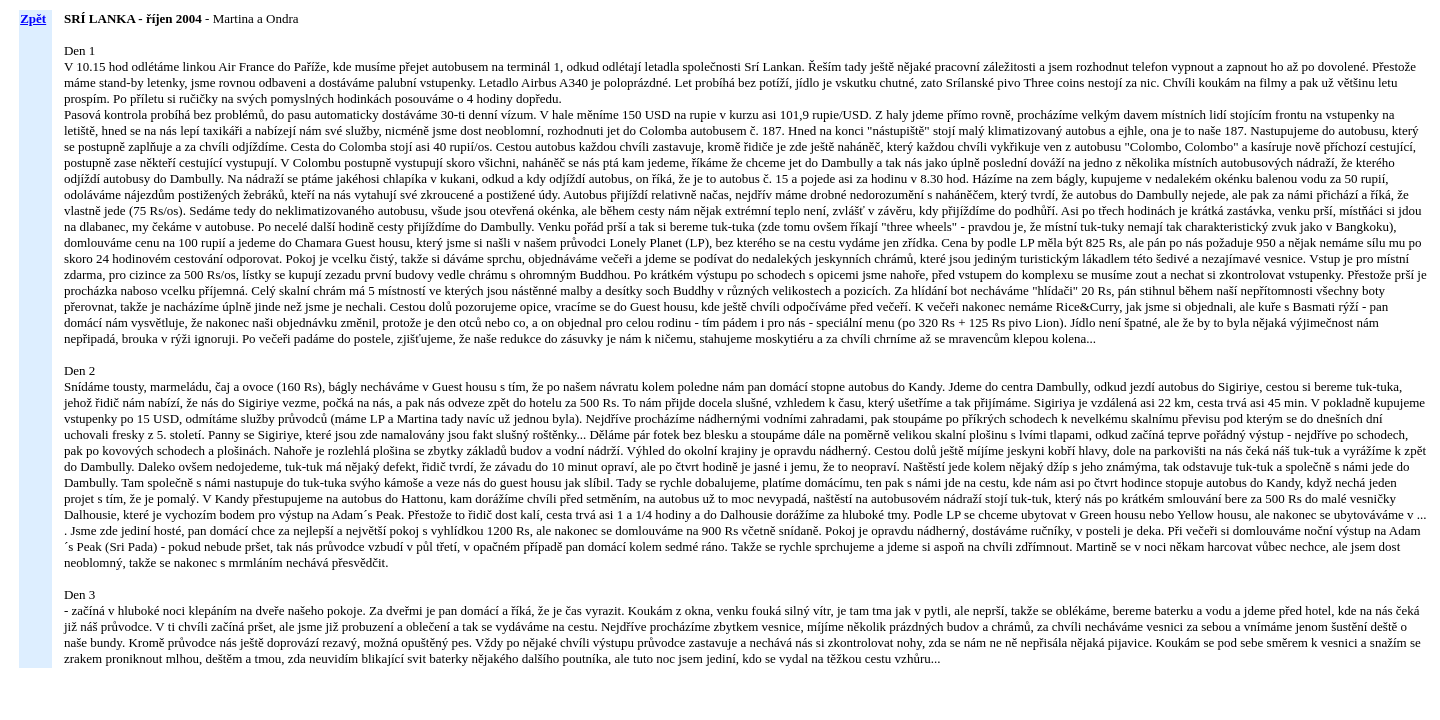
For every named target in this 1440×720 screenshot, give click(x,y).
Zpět (33, 18)
